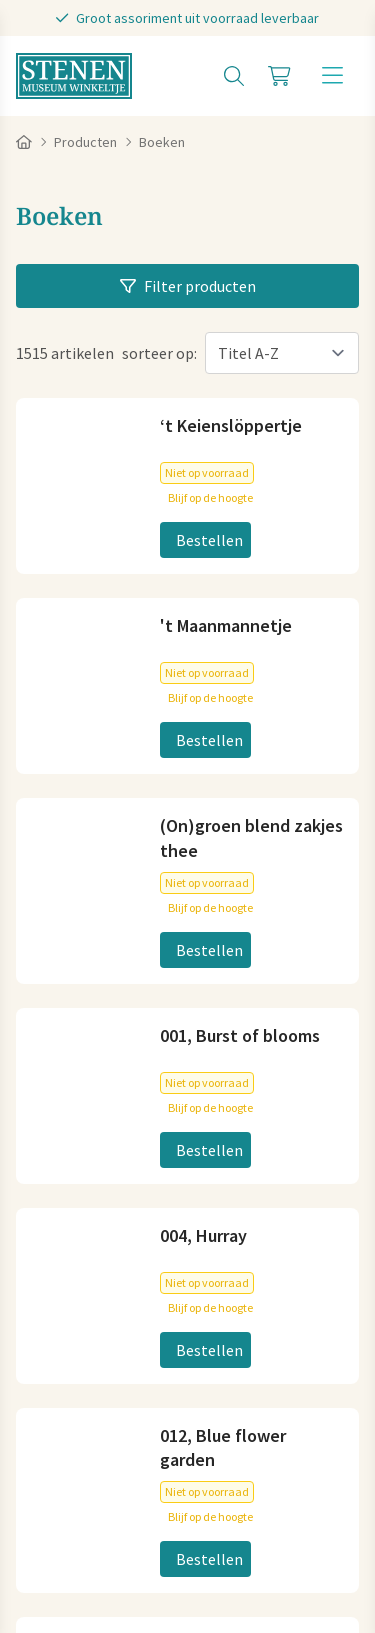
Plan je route (60, 1004)
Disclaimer (193, 1501)
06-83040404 (59, 788)
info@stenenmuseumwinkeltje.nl (131, 756)
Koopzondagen (68, 1340)
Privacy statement (79, 1501)
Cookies (219, 1473)
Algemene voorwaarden (97, 1473)
